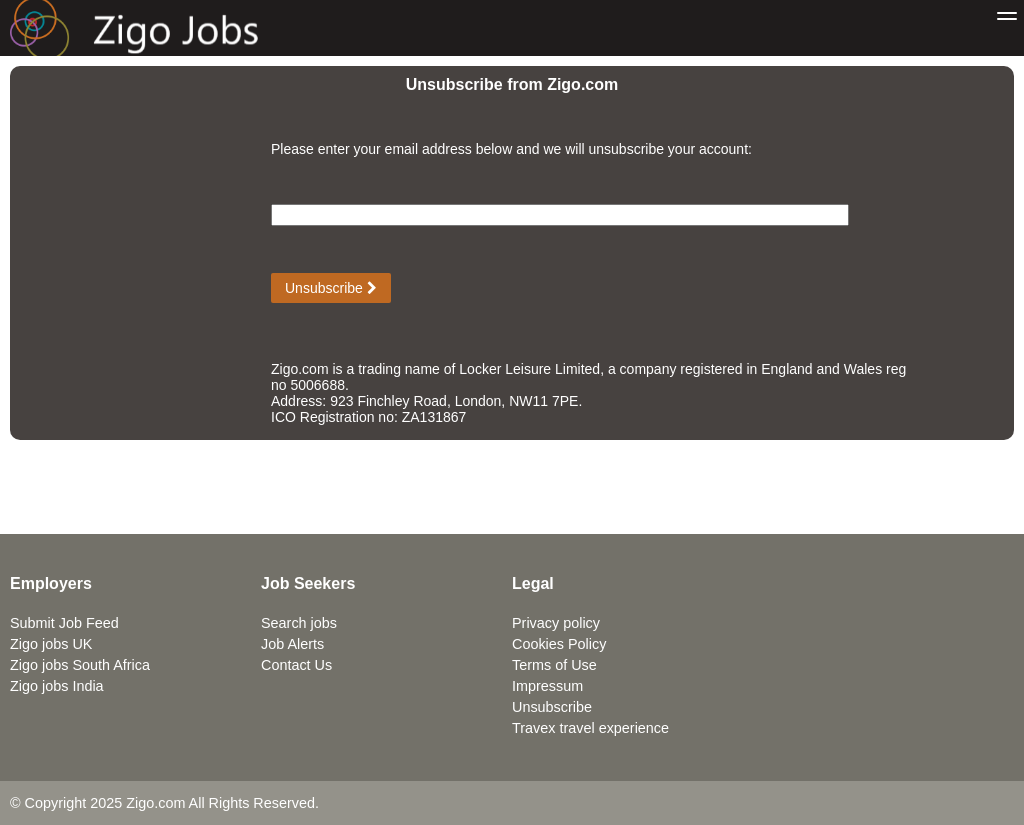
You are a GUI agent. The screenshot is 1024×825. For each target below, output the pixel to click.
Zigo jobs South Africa (80, 665)
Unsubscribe (331, 288)
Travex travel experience (590, 728)
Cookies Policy (559, 644)
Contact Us (296, 665)
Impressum (547, 686)
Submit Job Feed (64, 623)
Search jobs (299, 623)
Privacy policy (556, 623)
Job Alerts (292, 644)
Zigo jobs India (57, 686)
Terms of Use (554, 665)
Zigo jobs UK (51, 644)
